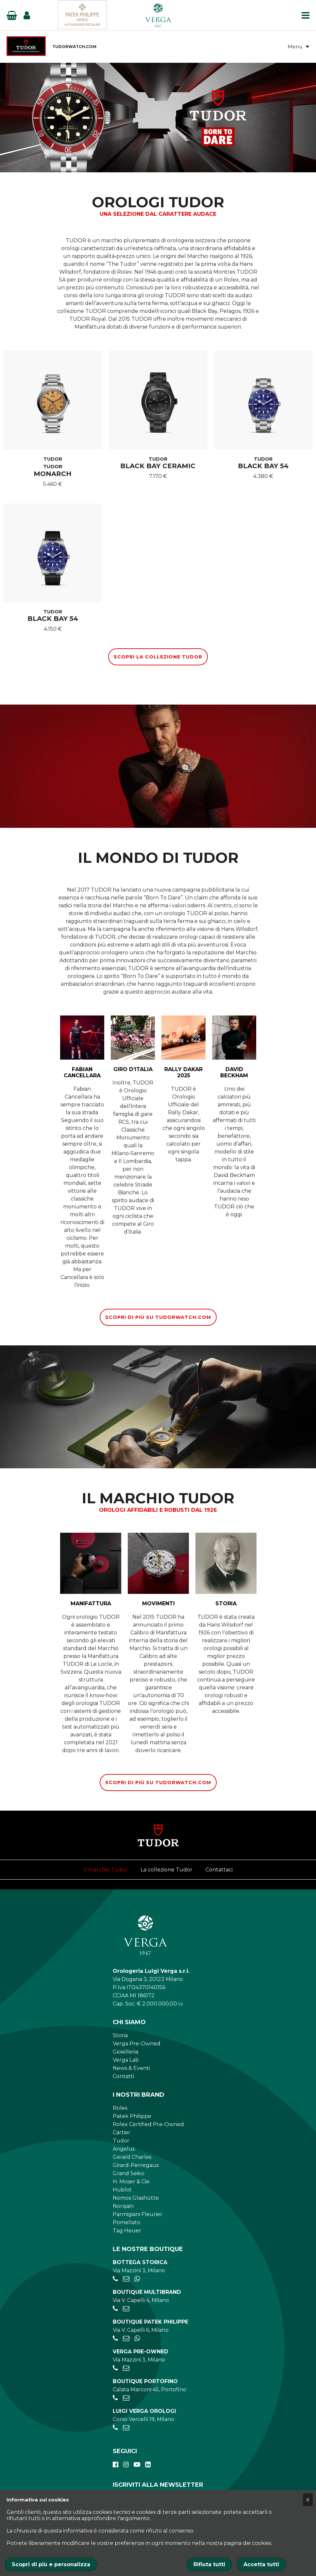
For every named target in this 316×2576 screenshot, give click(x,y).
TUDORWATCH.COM (74, 47)
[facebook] (115, 2465)
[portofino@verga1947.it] (126, 2399)
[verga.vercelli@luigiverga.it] (126, 2428)
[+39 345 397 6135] (137, 2280)
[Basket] (12, 15)
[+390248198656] (115, 2428)
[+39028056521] (115, 2280)
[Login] (27, 15)
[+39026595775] (115, 2339)
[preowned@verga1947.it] (126, 2369)
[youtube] (137, 2465)
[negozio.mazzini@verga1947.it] (126, 2280)
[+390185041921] (115, 2399)
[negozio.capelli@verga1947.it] (126, 2309)
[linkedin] (148, 2465)
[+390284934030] (115, 2309)
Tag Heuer (127, 2231)
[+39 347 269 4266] (137, 2339)
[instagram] (126, 2465)
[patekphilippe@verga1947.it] (126, 2339)
